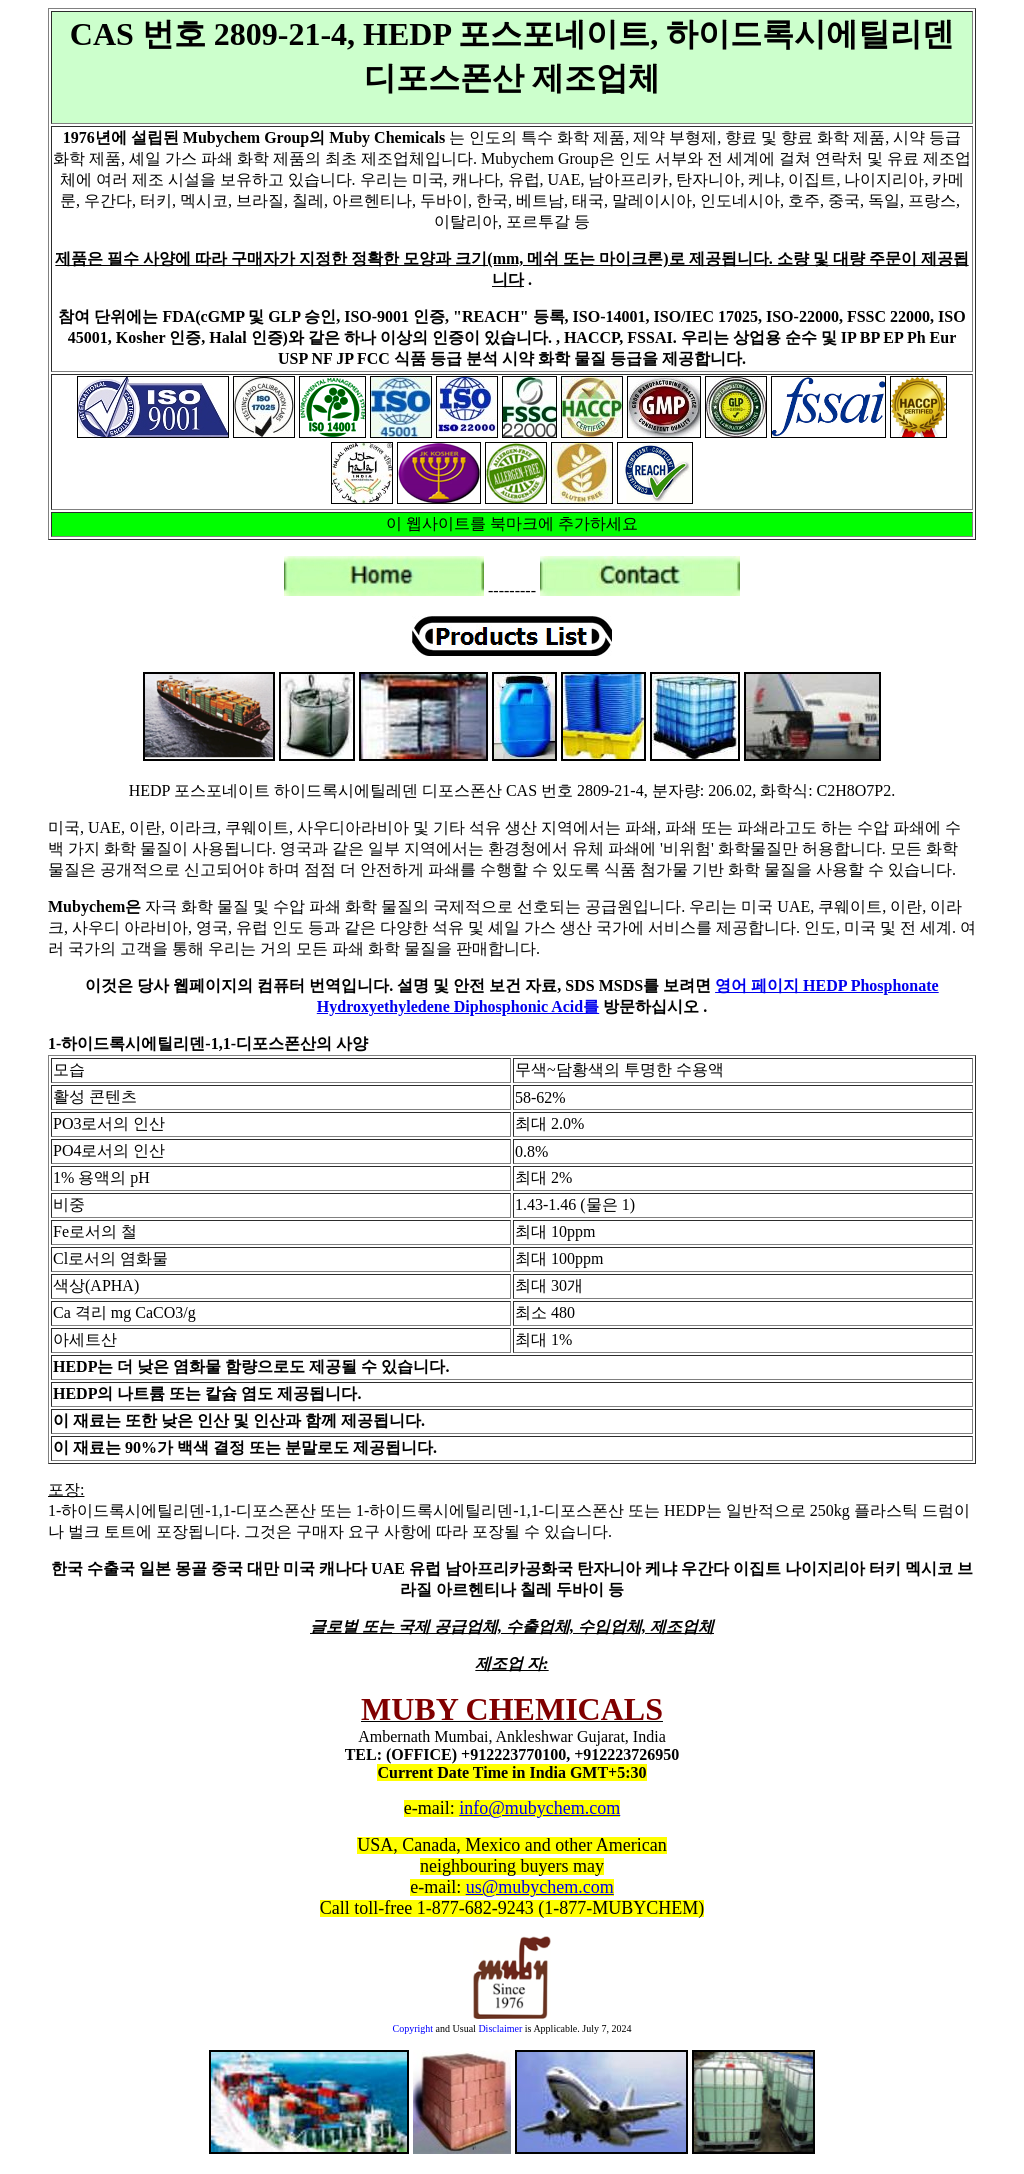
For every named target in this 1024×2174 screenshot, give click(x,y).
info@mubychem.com (539, 1808)
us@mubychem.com (540, 1887)
